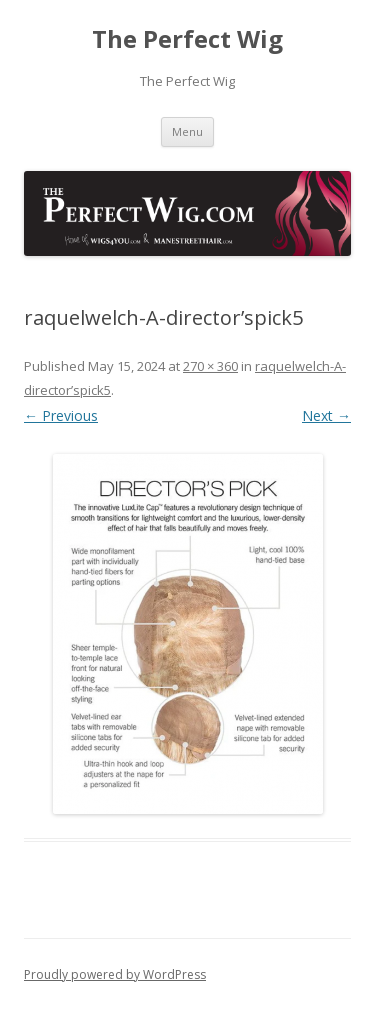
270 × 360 (210, 366)
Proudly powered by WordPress (115, 974)
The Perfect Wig (187, 39)
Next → (326, 415)
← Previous (61, 415)
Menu (187, 131)
